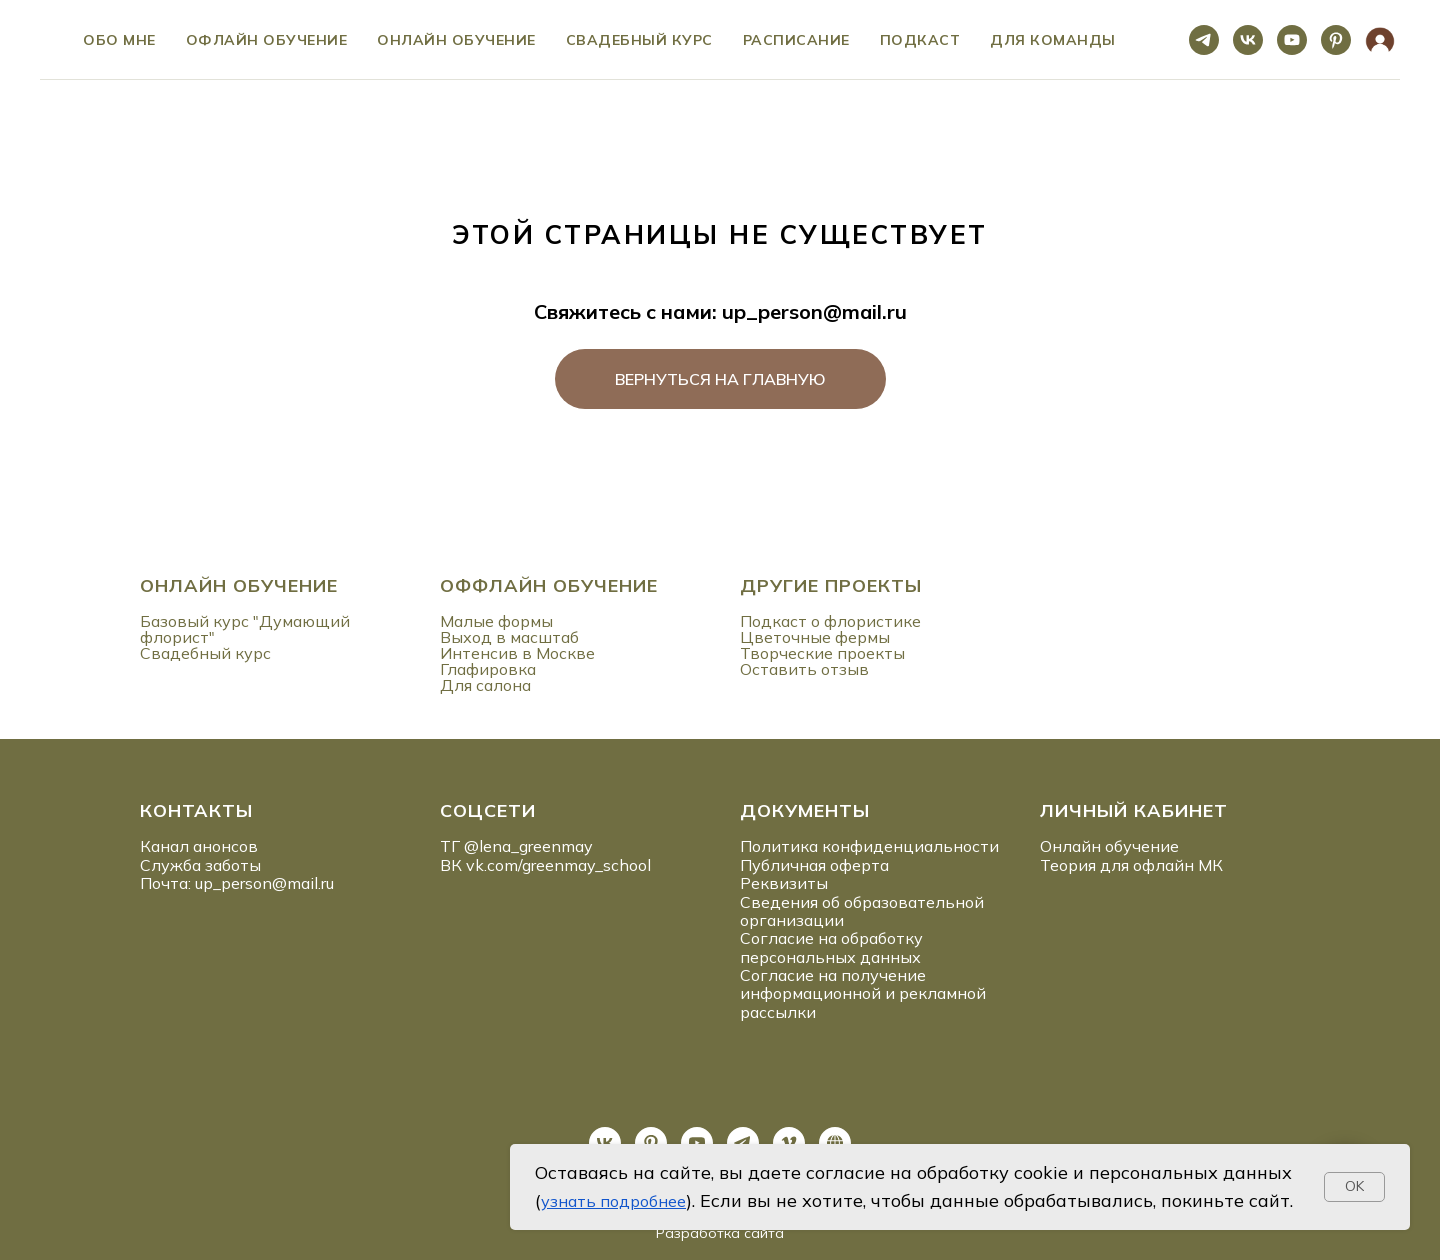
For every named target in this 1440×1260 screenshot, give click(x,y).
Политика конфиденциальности (869, 846)
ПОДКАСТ (920, 40)
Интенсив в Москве (517, 653)
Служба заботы (200, 865)
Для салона (485, 685)
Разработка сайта (720, 1233)
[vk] (1248, 40)
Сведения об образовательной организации (862, 911)
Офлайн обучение (267, 40)
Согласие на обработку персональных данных (831, 947)
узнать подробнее (613, 1201)
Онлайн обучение (456, 40)
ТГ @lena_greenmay (516, 846)
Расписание (796, 40)
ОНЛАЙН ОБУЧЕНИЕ (239, 585)
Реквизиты (784, 883)
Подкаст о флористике (830, 621)
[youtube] (1292, 40)
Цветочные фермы (815, 637)
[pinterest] (1336, 40)
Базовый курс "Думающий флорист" (245, 629)
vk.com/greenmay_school (558, 865)
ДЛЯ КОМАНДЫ (1053, 40)
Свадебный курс (639, 40)
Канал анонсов (199, 846)
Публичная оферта (814, 865)
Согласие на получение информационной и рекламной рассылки (863, 993)
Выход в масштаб (509, 637)
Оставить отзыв (804, 669)
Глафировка (488, 669)
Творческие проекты (822, 653)
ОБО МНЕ (119, 40)
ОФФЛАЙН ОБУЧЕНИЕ (549, 585)
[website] (1380, 40)
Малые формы (496, 621)
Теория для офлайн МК (1131, 865)
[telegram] (1204, 40)
